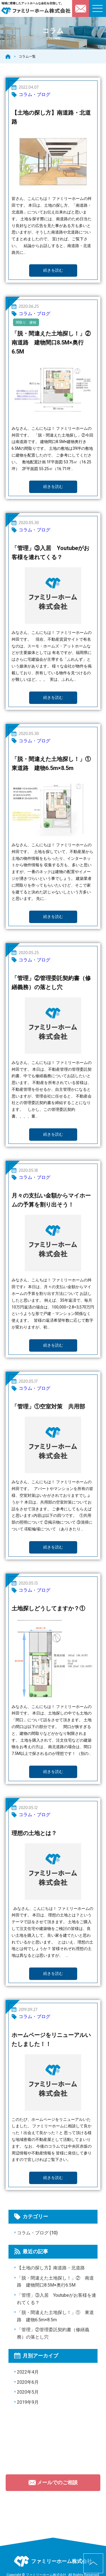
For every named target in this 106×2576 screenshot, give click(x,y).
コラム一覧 (27, 56)
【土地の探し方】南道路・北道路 (51, 2267)
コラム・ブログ (34, 94)
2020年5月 (28, 2392)
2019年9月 (28, 2402)
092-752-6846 (54, 2509)
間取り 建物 (26, 322)
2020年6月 (28, 2382)
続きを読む (53, 270)
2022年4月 (28, 2372)
